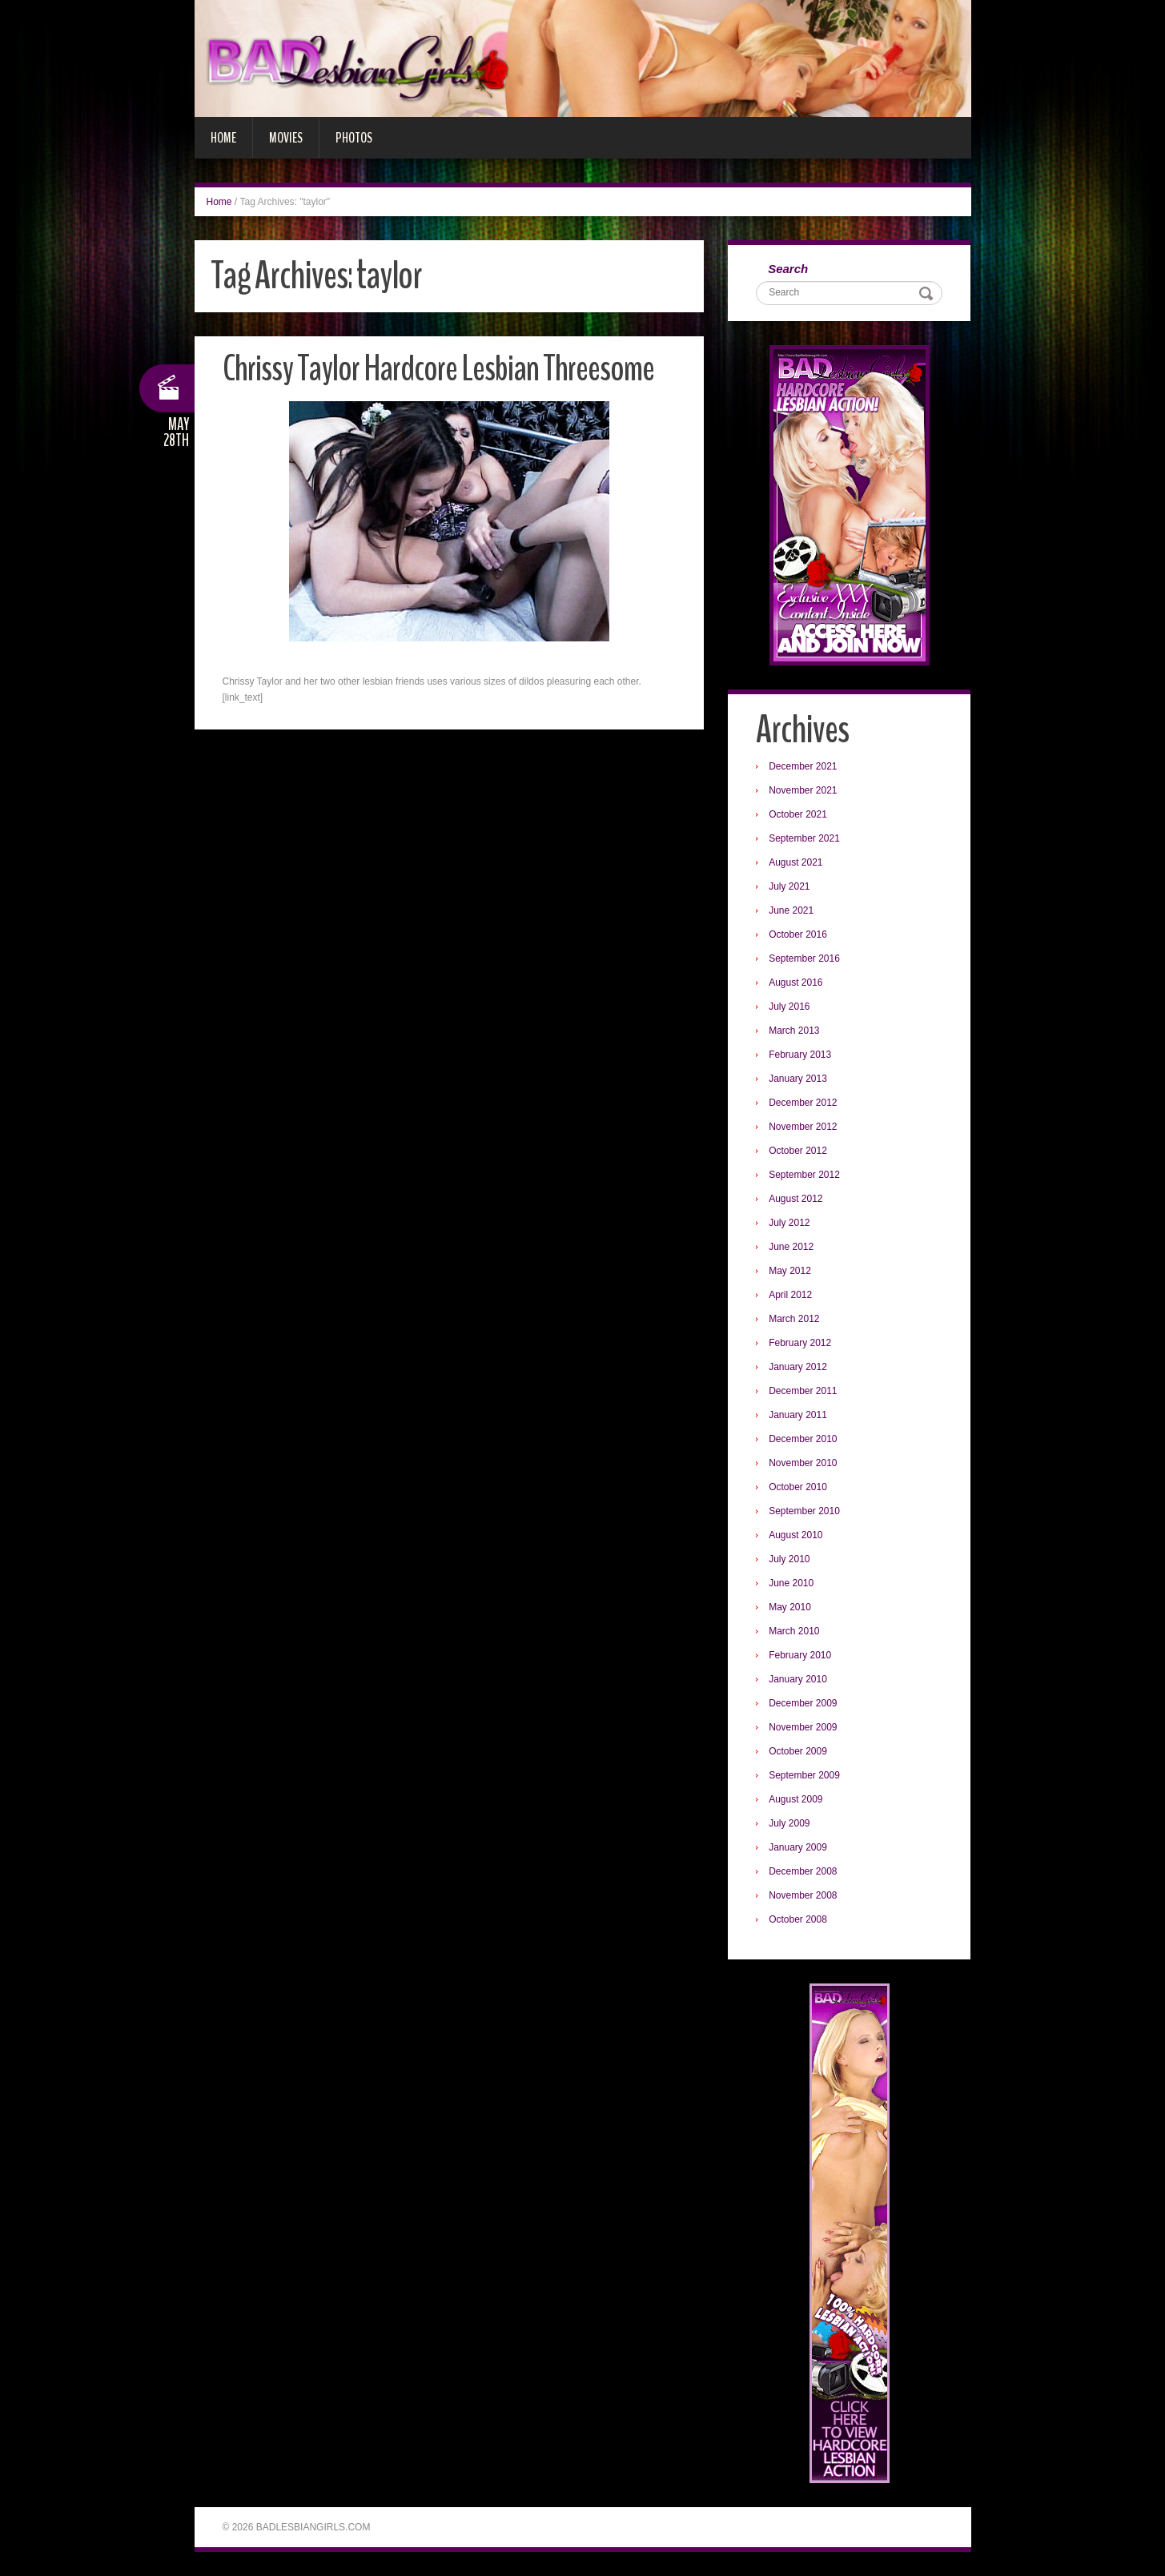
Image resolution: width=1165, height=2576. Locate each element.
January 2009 (798, 1847)
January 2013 (798, 1078)
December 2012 (803, 1102)
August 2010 (795, 1535)
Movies (286, 137)
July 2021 (789, 886)
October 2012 (798, 1150)
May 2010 (790, 1607)
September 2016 (804, 958)
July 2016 (789, 1006)
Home (223, 137)
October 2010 (798, 1487)
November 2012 (803, 1126)
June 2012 (791, 1246)
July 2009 (789, 1823)
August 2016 (795, 982)
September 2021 (804, 838)
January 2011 (798, 1415)
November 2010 (803, 1463)
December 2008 (803, 1871)
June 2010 (791, 1583)
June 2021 (791, 910)
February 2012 (800, 1342)
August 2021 (795, 862)
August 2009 (795, 1799)
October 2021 (798, 814)
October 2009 (798, 1751)
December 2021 (803, 766)
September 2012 (804, 1174)
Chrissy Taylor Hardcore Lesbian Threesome (438, 368)
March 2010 (794, 1631)
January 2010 (798, 1679)
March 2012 (794, 1318)
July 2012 (789, 1222)
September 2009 (804, 1775)
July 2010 (789, 1559)
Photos (353, 137)
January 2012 (798, 1366)
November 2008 (803, 1895)
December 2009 (803, 1703)
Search (788, 268)
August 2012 (795, 1198)
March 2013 (794, 1030)
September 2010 (804, 1511)
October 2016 (798, 934)
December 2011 (803, 1391)
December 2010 (803, 1439)
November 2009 (803, 1727)
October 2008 (798, 1919)
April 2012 (790, 1294)
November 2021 (803, 790)
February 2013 (800, 1054)
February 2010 (800, 1655)
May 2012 (790, 1270)
